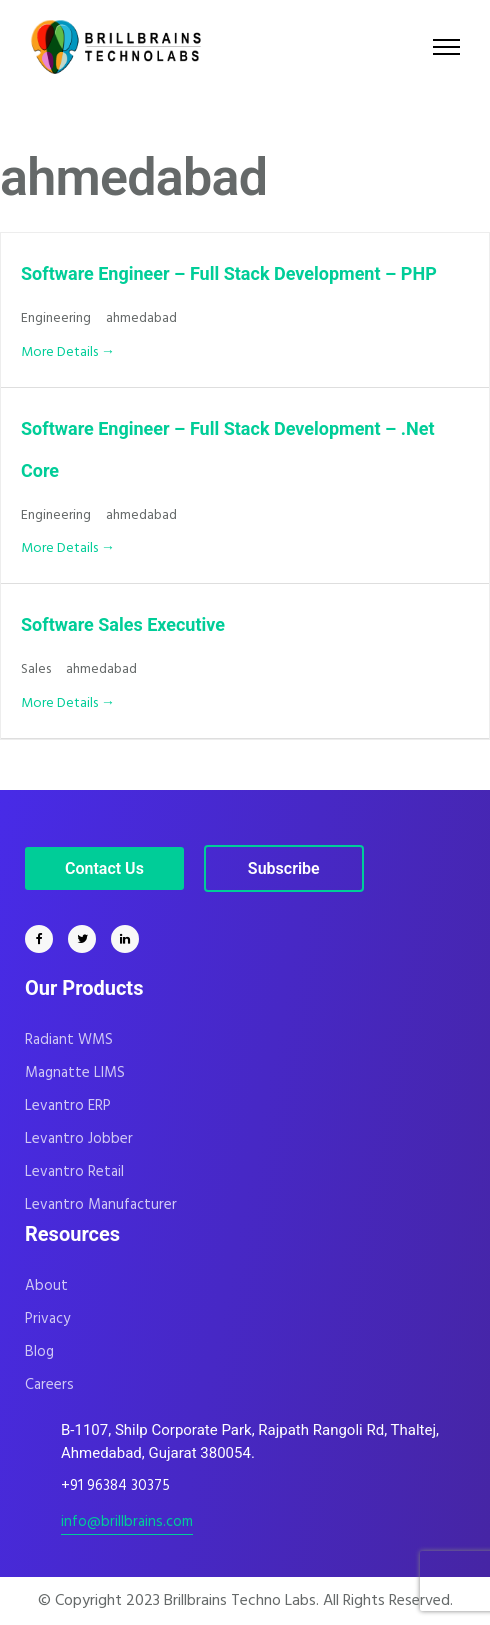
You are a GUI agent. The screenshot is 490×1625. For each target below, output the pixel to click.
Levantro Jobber (79, 1139)
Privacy (47, 1319)
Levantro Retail (74, 1172)
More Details (68, 352)
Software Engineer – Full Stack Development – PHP (229, 273)
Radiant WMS (69, 1040)
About (46, 1286)
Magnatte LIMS (75, 1073)
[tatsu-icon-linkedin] (125, 939)
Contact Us (104, 868)
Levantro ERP (68, 1106)
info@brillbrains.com (127, 1522)
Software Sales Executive (123, 624)
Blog (39, 1352)
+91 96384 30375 (115, 1486)
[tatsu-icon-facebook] (44, 939)
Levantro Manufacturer (101, 1205)
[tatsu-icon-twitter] (87, 939)
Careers (49, 1385)
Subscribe (284, 868)
